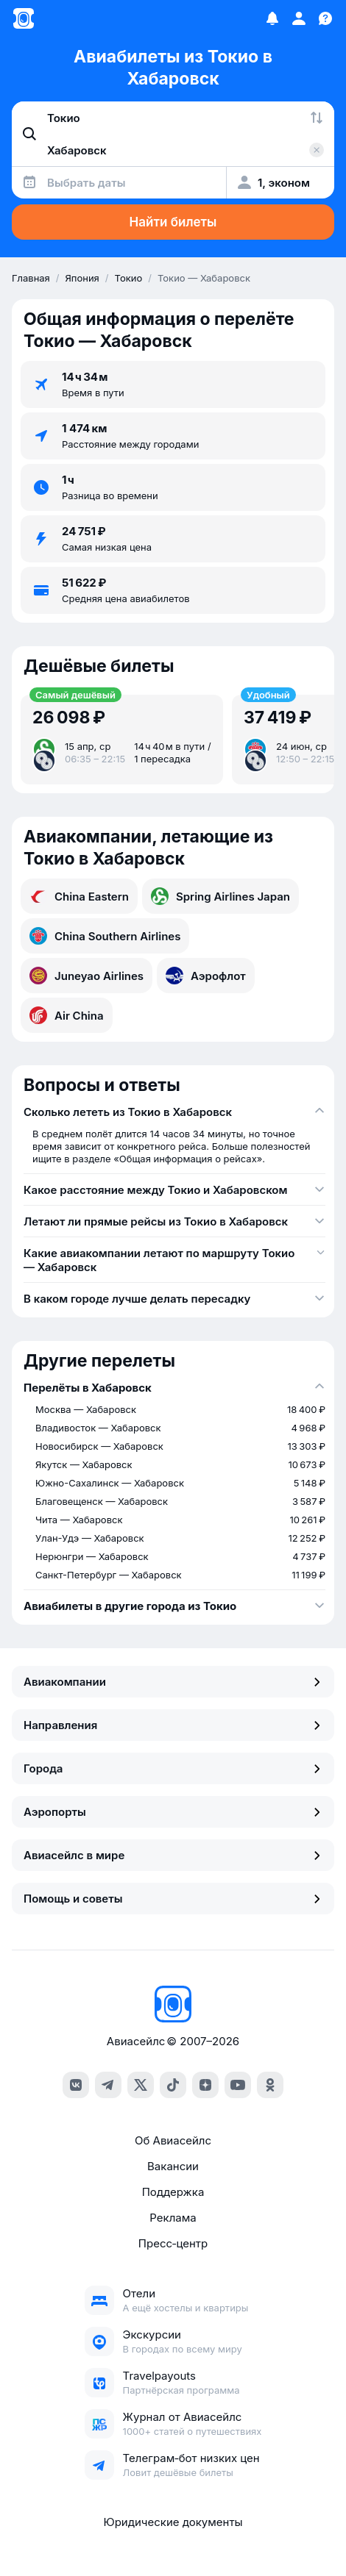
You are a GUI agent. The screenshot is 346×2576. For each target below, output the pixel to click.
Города (173, 1768)
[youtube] (238, 2085)
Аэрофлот (206, 975)
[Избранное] (272, 18)
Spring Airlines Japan (220, 896)
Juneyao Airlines (86, 975)
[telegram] (108, 2085)
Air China (66, 1015)
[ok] (270, 2085)
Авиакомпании (173, 1682)
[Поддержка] (325, 18)
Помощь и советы (173, 1899)
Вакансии (173, 2166)
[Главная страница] (23, 18)
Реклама (172, 2218)
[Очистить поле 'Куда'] (316, 150)
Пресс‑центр (173, 2243)
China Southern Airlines (104, 936)
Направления (173, 1725)
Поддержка (173, 2192)
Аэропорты (173, 1812)
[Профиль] (299, 18)
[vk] (76, 2085)
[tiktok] (173, 2085)
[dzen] (205, 2085)
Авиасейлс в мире (173, 1855)
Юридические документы (172, 2522)
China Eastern (79, 896)
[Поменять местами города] (316, 117)
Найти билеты (173, 222)
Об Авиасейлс (173, 2140)
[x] (140, 2085)
